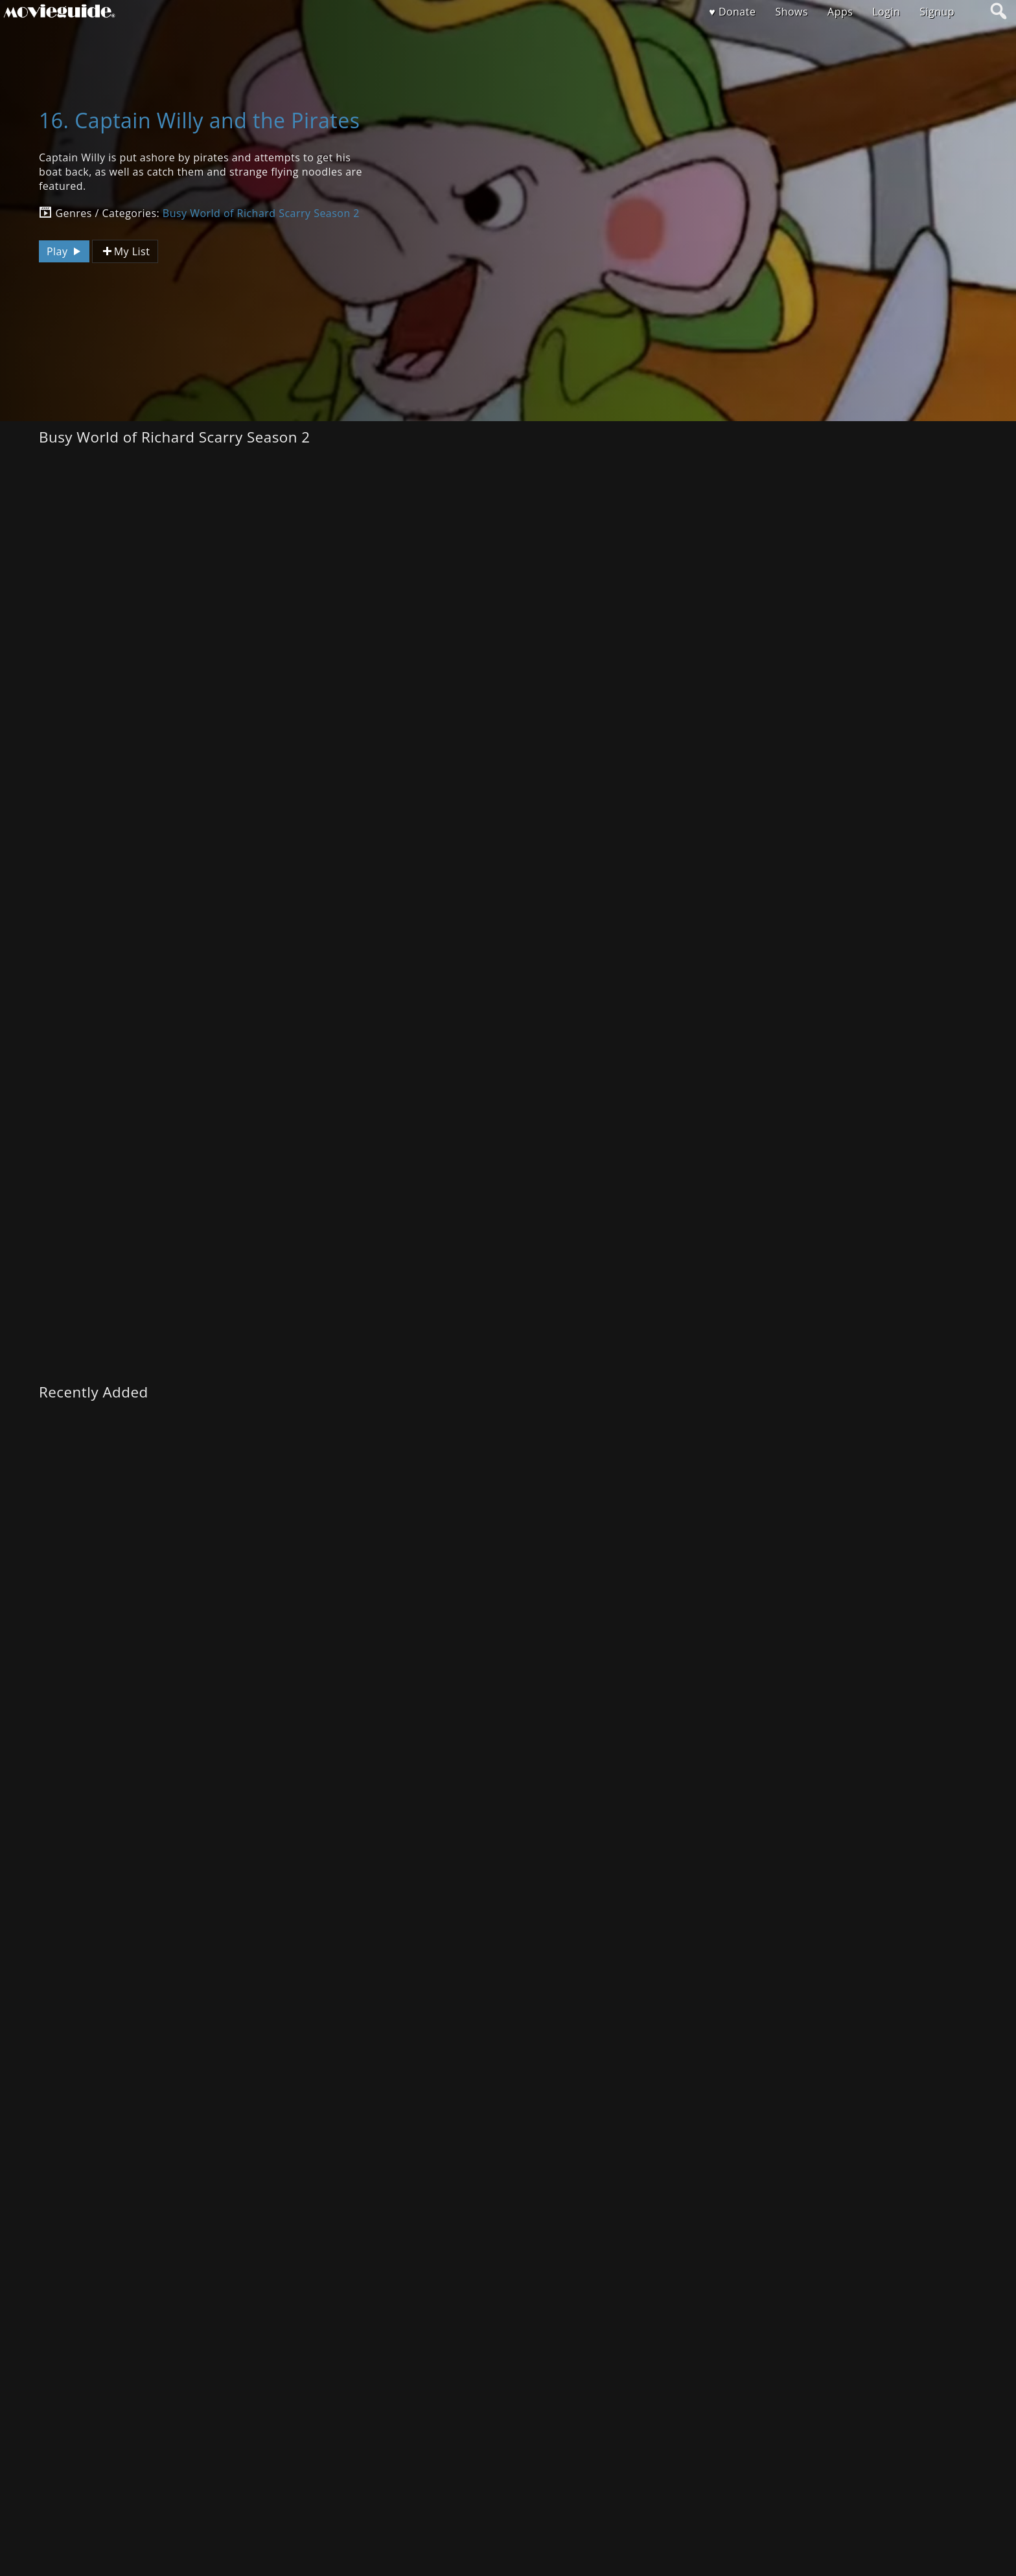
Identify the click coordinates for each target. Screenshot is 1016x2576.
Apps (840, 12)
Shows (791, 12)
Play (65, 251)
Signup (936, 12)
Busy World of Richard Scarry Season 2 (261, 213)
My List (125, 251)
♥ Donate (732, 12)
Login (886, 12)
